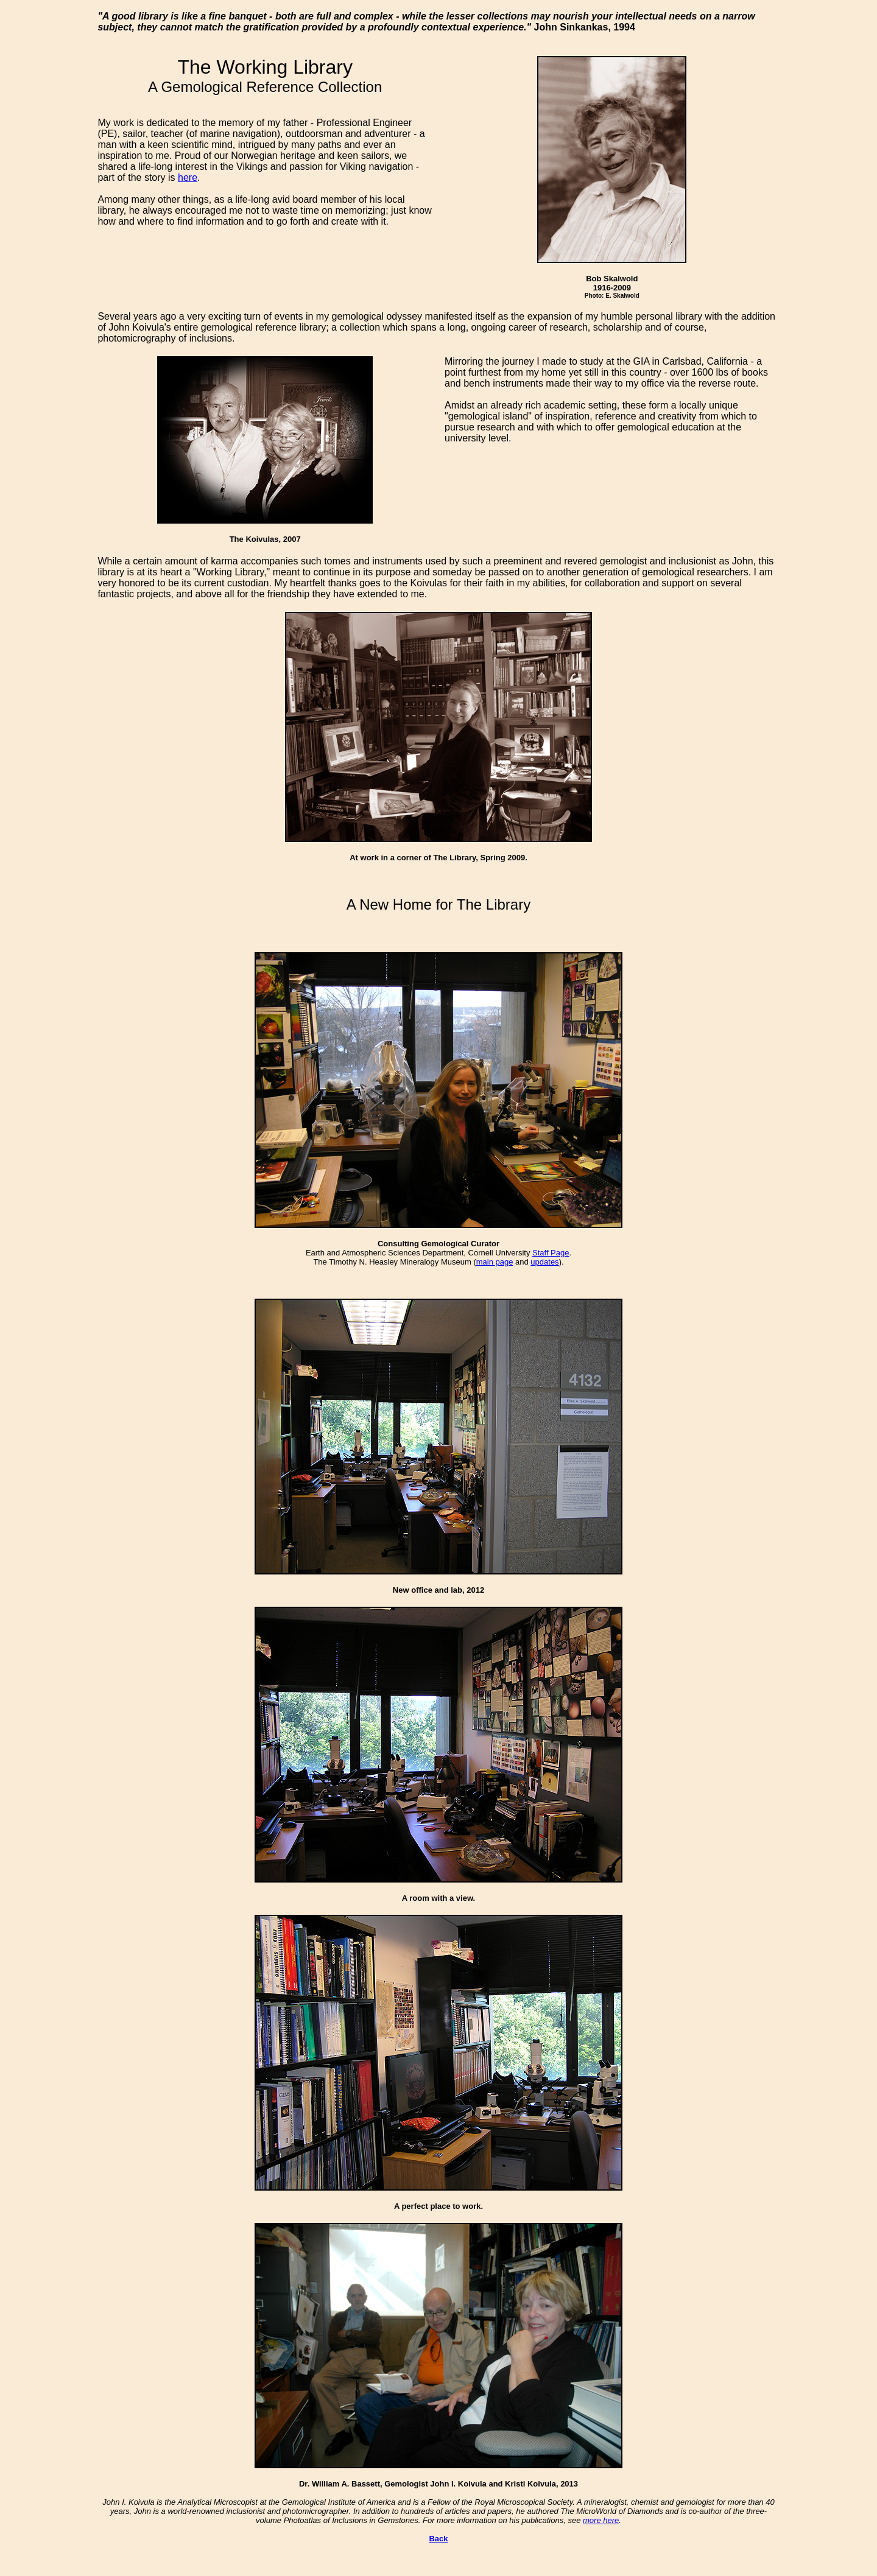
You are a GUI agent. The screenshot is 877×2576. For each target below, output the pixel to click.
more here (601, 2520)
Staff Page (550, 1252)
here (187, 177)
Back (438, 2538)
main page (494, 1261)
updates (544, 1261)
